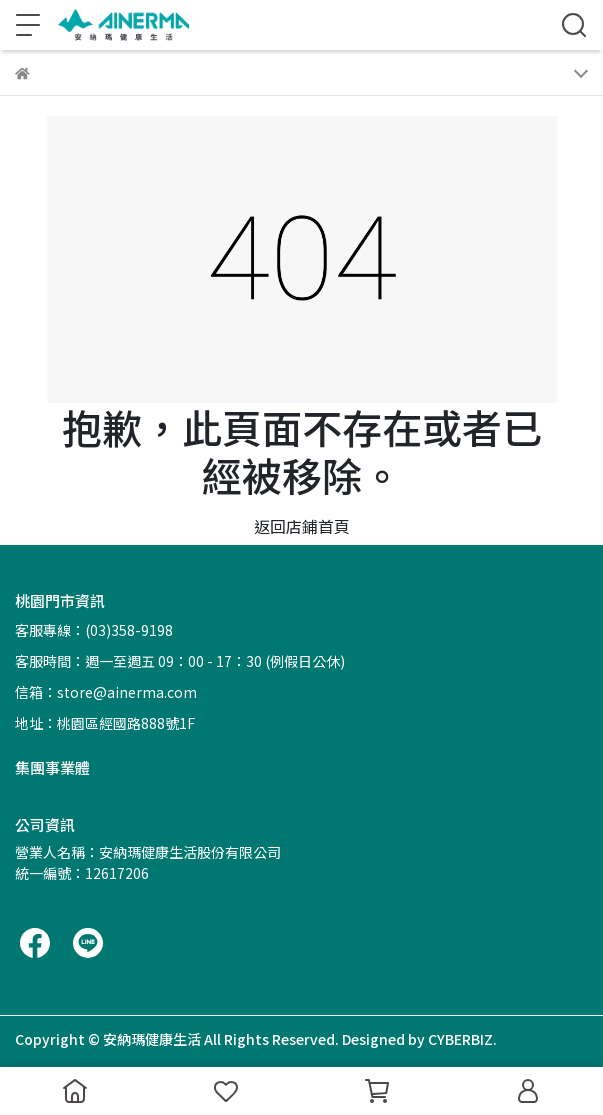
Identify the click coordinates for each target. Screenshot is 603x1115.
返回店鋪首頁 (302, 526)
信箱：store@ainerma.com (106, 692)
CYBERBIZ (460, 1039)
